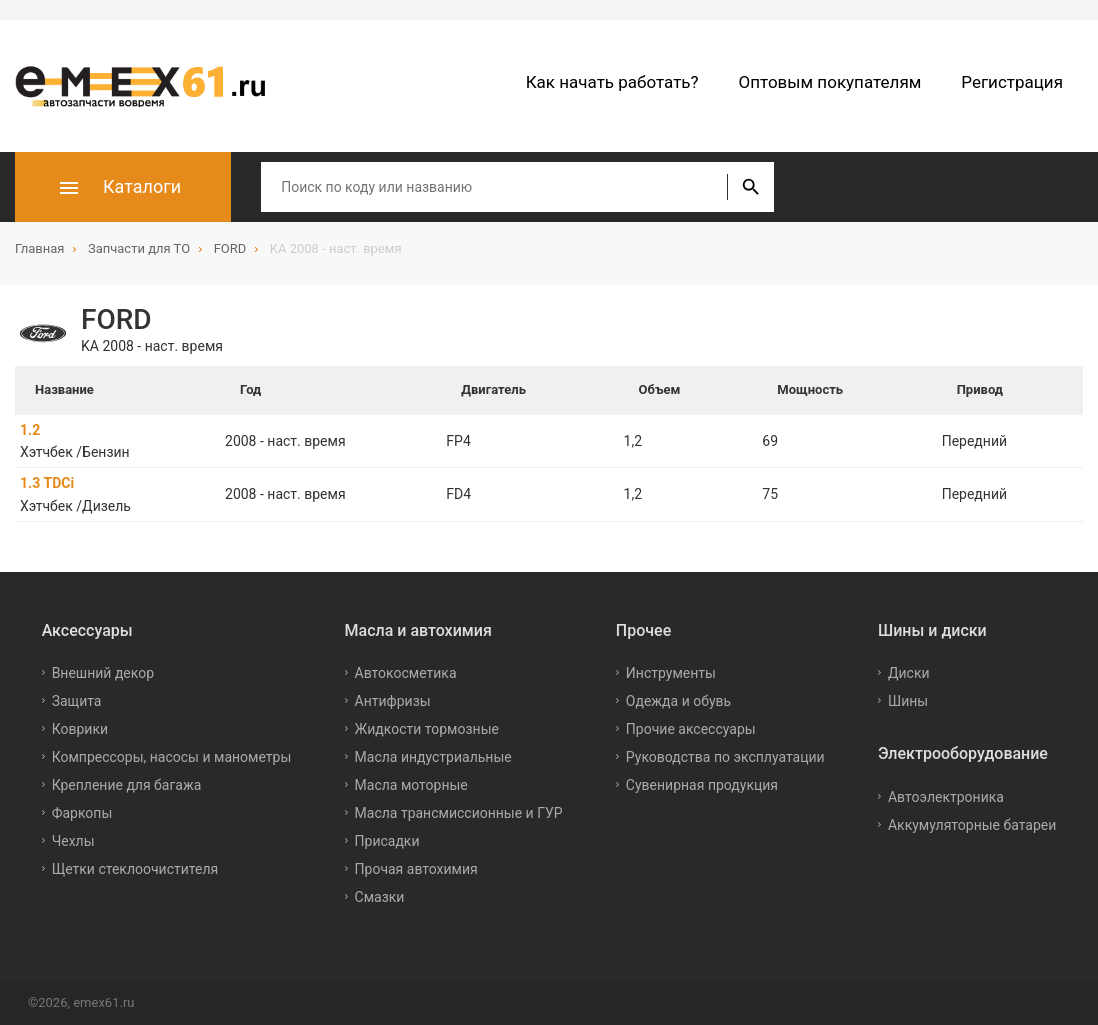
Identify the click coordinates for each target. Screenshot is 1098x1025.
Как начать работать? (612, 82)
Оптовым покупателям (830, 82)
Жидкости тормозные (427, 729)
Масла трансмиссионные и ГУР (459, 813)
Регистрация (1012, 82)
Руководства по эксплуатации (725, 757)
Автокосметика (406, 673)
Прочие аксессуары (691, 729)
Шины (908, 701)
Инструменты (671, 673)
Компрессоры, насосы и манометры (172, 757)
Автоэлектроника (946, 796)
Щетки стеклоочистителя (135, 869)
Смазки (380, 897)
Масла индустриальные (433, 757)
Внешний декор (103, 673)
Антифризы (393, 701)
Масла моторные (411, 785)
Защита (77, 701)
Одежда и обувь (678, 701)
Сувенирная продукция (702, 785)
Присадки (387, 841)
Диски (909, 673)
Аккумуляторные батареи (972, 824)
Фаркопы (82, 813)
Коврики (80, 729)
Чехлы (73, 841)
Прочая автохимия (416, 869)
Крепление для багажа (127, 785)
